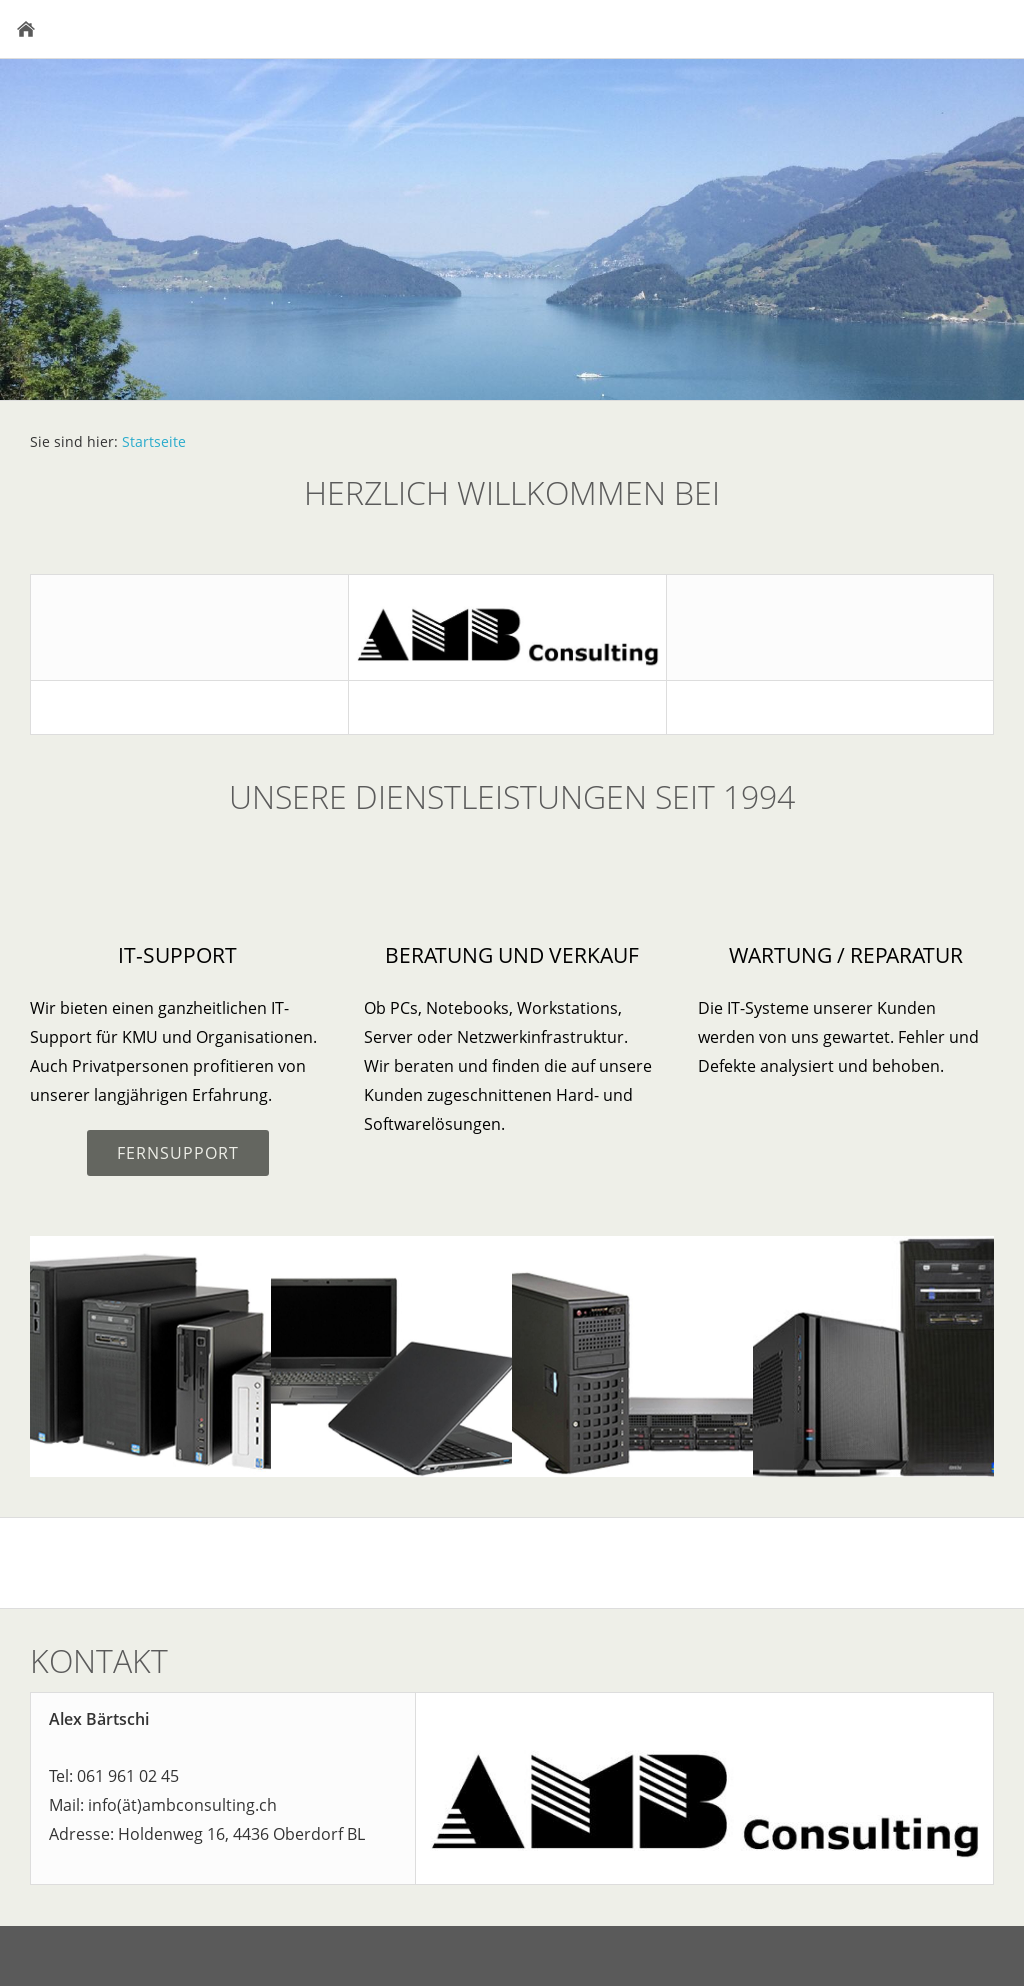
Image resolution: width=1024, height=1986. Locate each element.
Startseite (154, 441)
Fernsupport (178, 1153)
